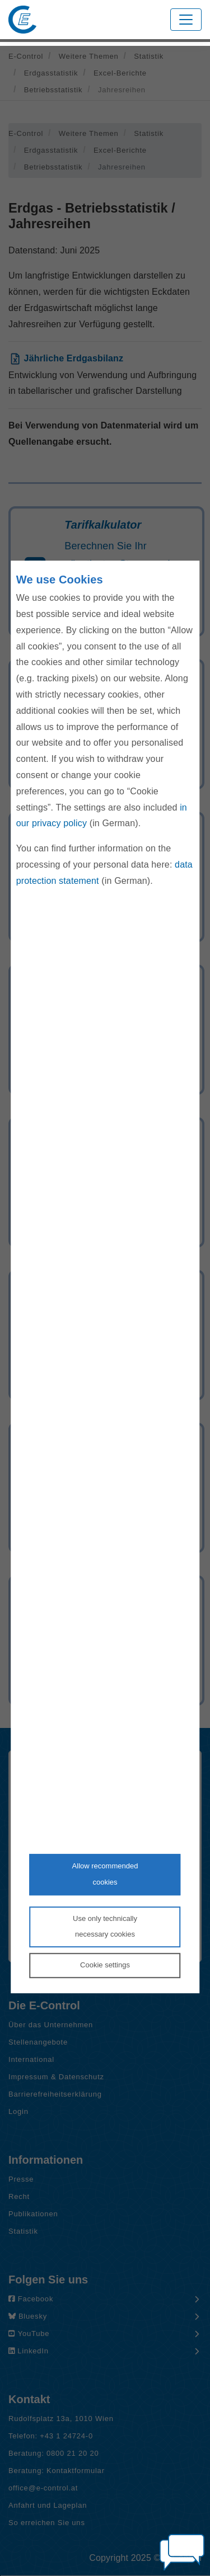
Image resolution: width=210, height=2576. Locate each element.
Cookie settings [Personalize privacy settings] (105, 1965)
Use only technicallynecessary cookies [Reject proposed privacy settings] (105, 1926)
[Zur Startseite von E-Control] (22, 20)
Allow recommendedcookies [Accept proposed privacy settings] (105, 1874)
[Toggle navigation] (186, 19)
